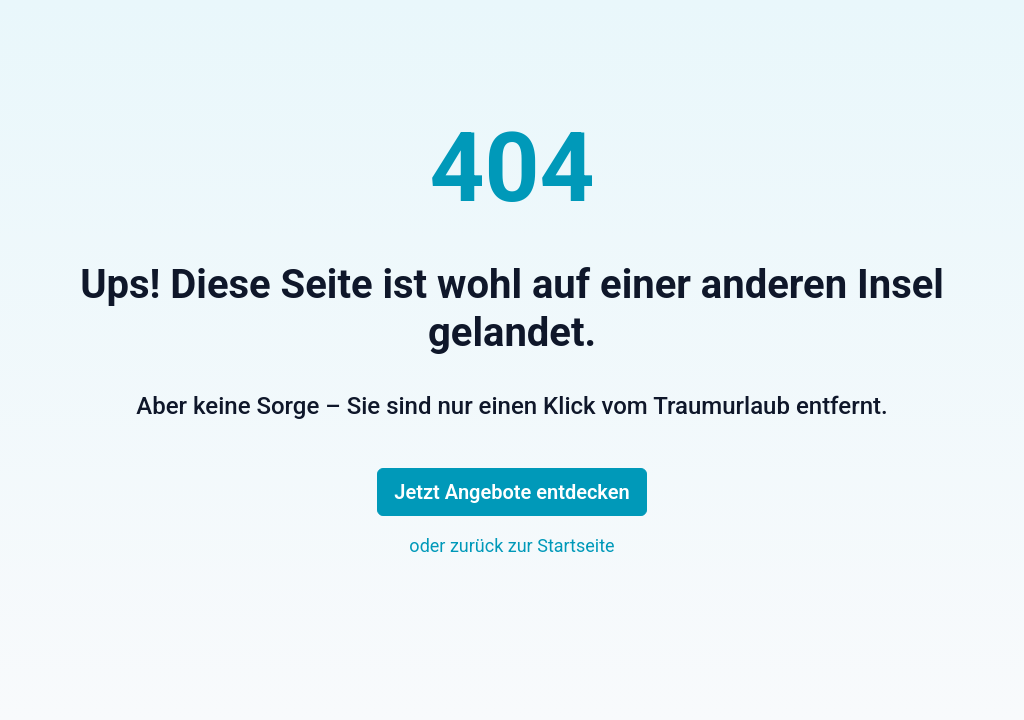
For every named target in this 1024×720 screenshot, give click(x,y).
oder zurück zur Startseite (511, 545)
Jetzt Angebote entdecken (511, 492)
